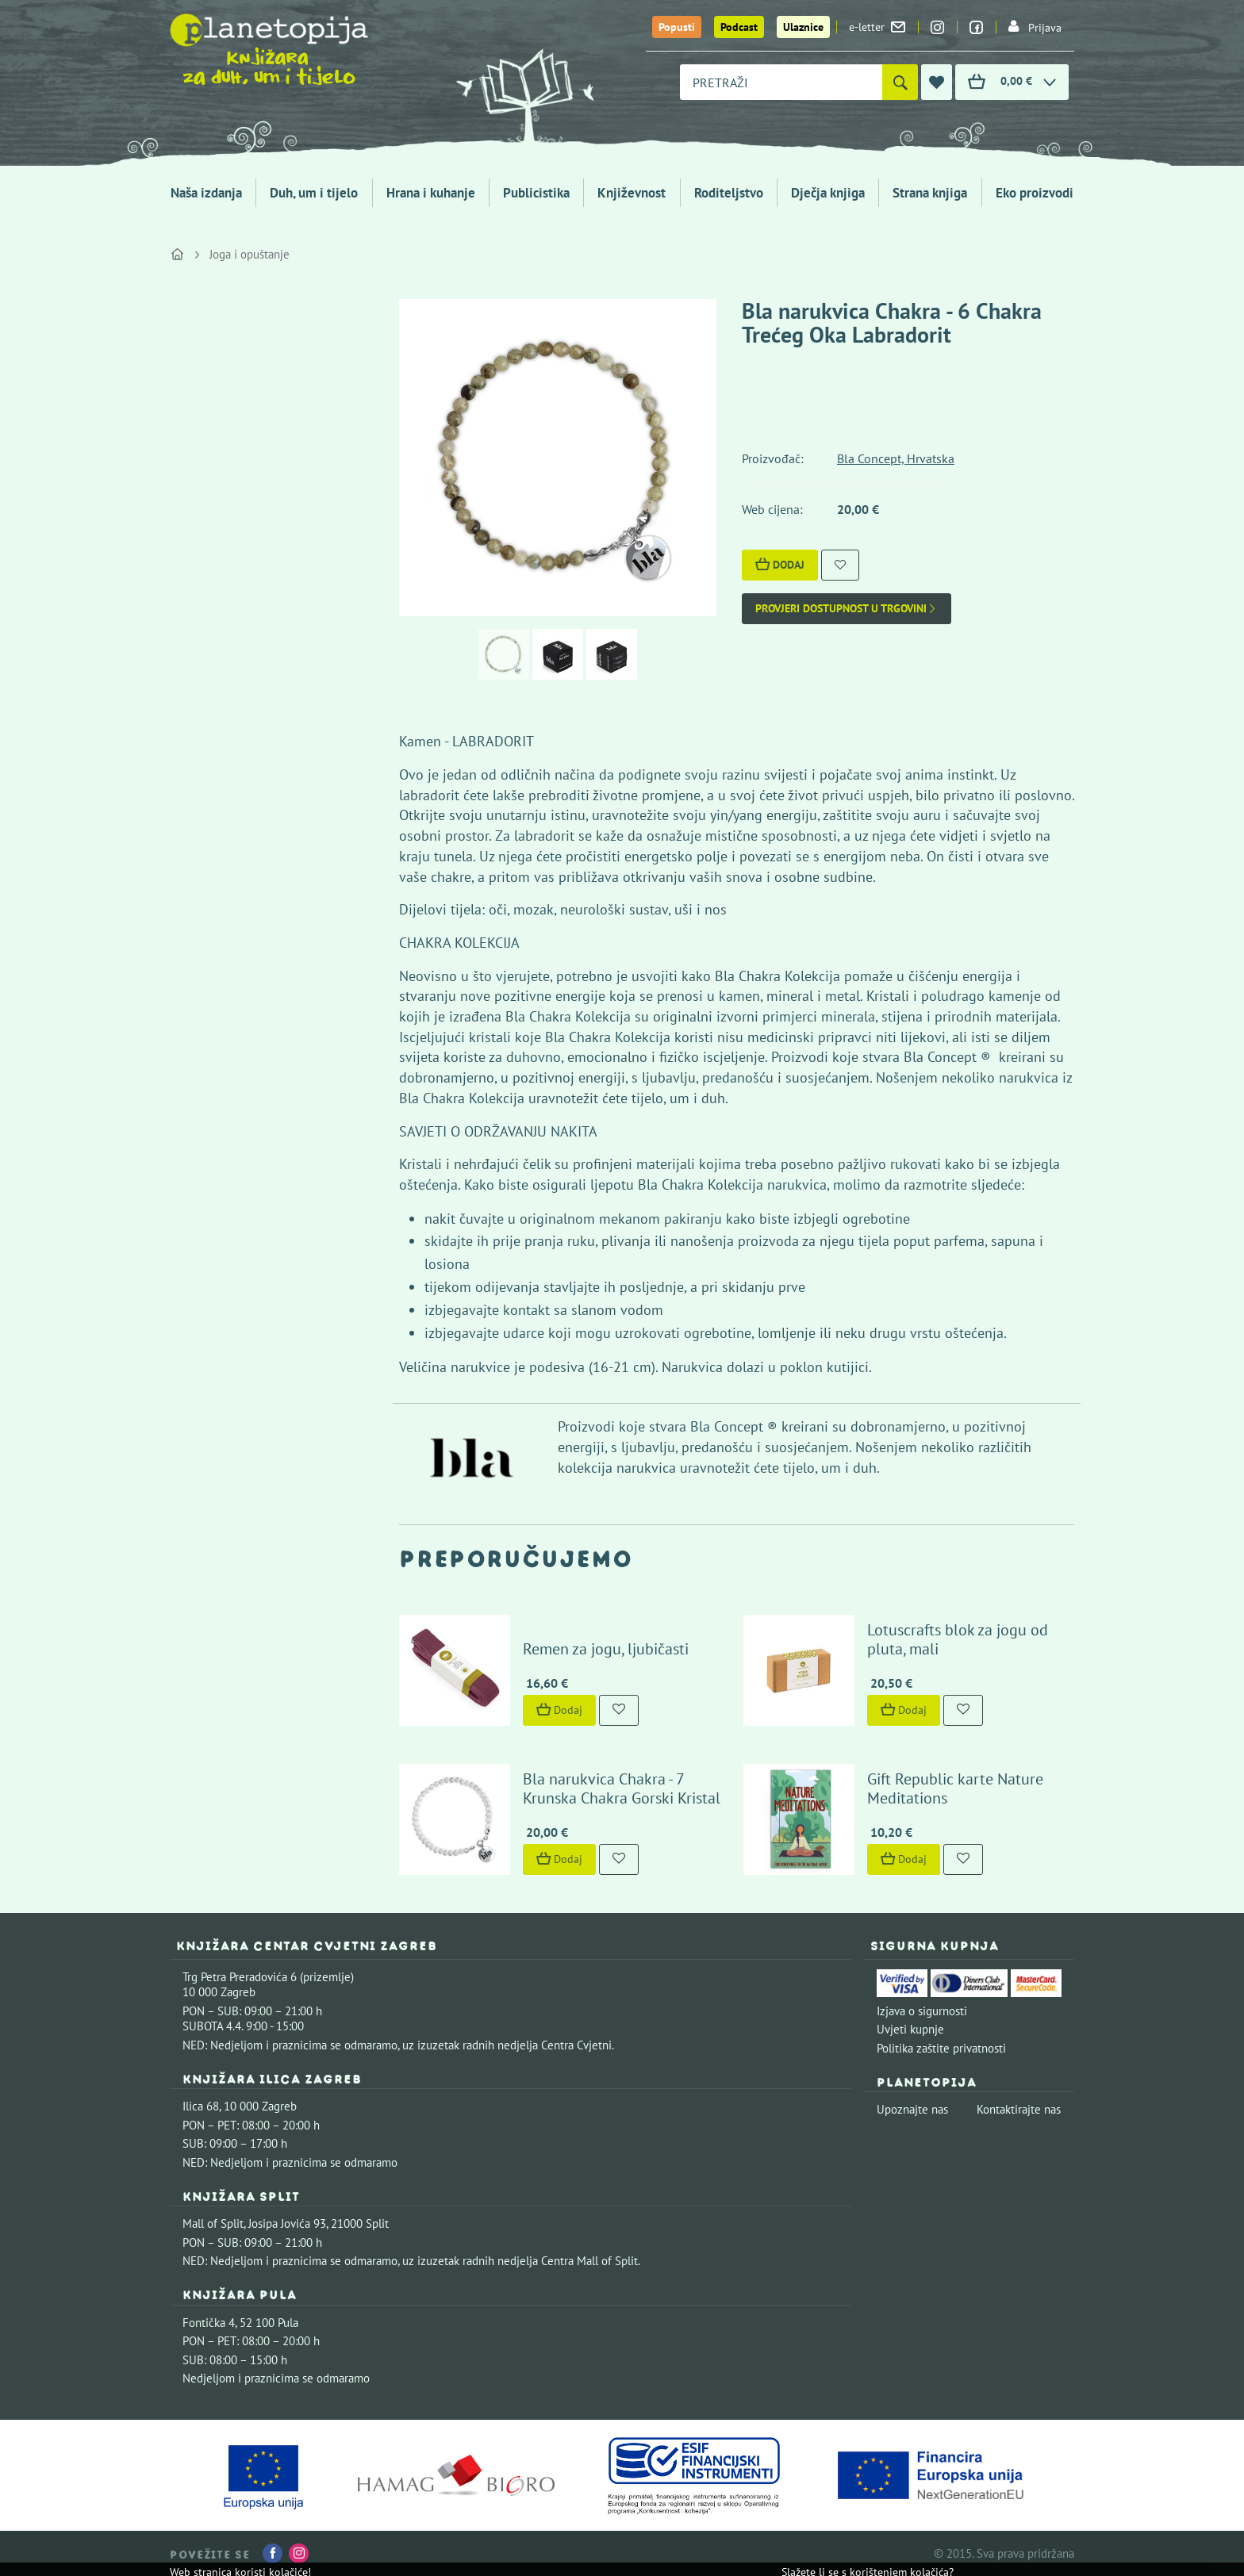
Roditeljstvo (728, 192)
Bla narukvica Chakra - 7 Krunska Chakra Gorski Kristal (621, 1788)
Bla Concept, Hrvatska (895, 458)
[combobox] (781, 82)
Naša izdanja (206, 192)
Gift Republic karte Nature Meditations (955, 1788)
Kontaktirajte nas (1019, 2109)
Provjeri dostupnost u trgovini (846, 608)
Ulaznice (803, 27)
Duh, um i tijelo (314, 192)
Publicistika (536, 192)
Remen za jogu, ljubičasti (606, 1649)
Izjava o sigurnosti (922, 2010)
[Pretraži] (900, 82)
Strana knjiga (930, 192)
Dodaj (779, 565)
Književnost (631, 192)
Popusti (676, 27)
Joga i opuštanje (249, 254)
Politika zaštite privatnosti (941, 2048)
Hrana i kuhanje (430, 192)
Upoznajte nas (912, 2109)
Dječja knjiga (828, 192)
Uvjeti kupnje (910, 2029)
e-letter (877, 27)
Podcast (739, 27)
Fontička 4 (208, 2322)
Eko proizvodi (1034, 192)
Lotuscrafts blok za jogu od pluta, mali (957, 1639)
